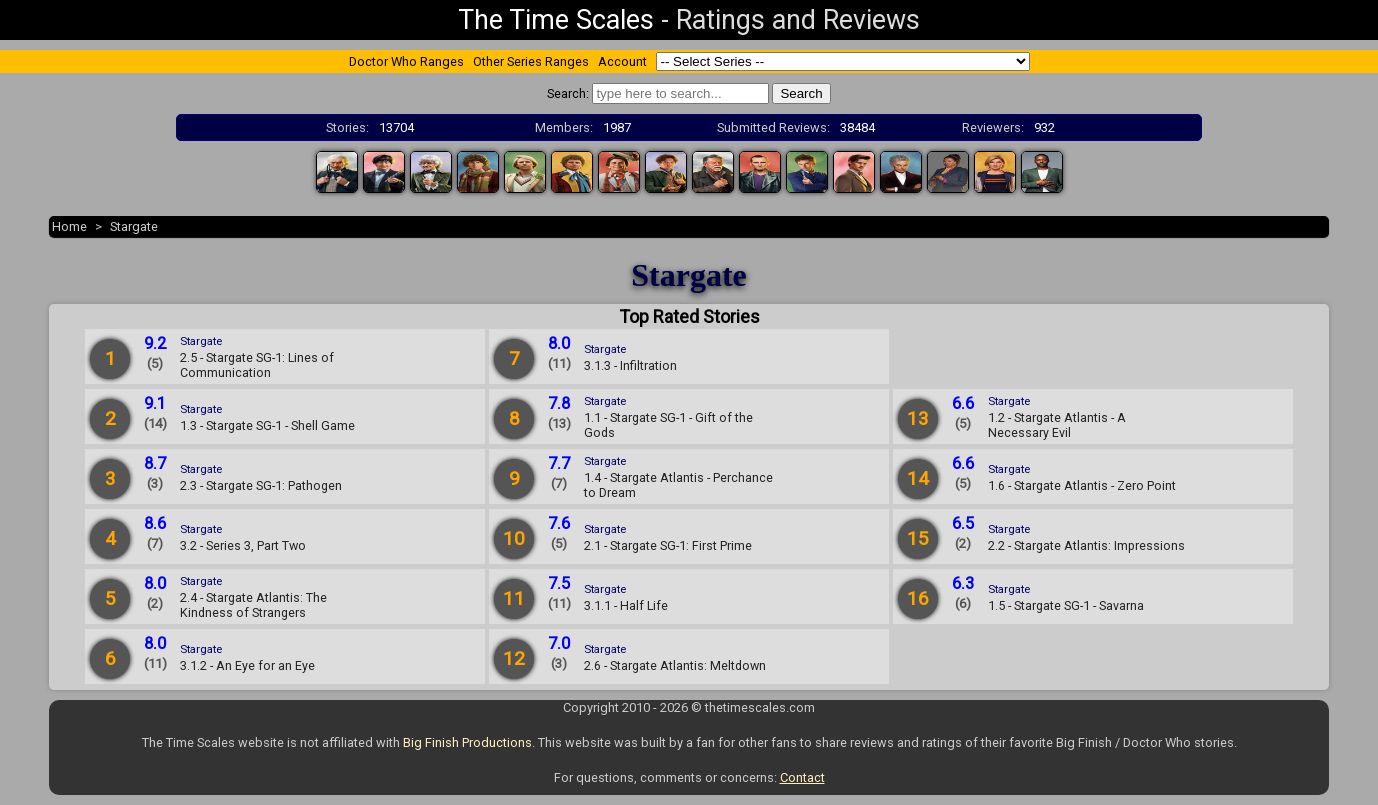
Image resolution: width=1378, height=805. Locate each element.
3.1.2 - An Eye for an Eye (247, 665)
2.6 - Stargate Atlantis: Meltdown (675, 665)
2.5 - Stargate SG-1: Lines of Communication (257, 365)
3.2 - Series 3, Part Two (243, 545)
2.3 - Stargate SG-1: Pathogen (261, 485)
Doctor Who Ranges (406, 61)
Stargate (134, 226)
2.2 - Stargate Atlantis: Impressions (1086, 545)
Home (69, 226)
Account (622, 61)
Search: (568, 93)
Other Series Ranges (531, 61)
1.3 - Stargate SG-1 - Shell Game (267, 425)
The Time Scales (556, 20)
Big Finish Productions (467, 742)
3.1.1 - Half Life (626, 605)
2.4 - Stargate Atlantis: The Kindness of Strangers (253, 605)
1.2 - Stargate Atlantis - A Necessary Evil (1057, 425)
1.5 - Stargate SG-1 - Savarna (1066, 605)
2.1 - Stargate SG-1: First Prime (668, 545)
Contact (802, 777)
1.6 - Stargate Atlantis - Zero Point (1082, 485)
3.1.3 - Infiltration (630, 365)
